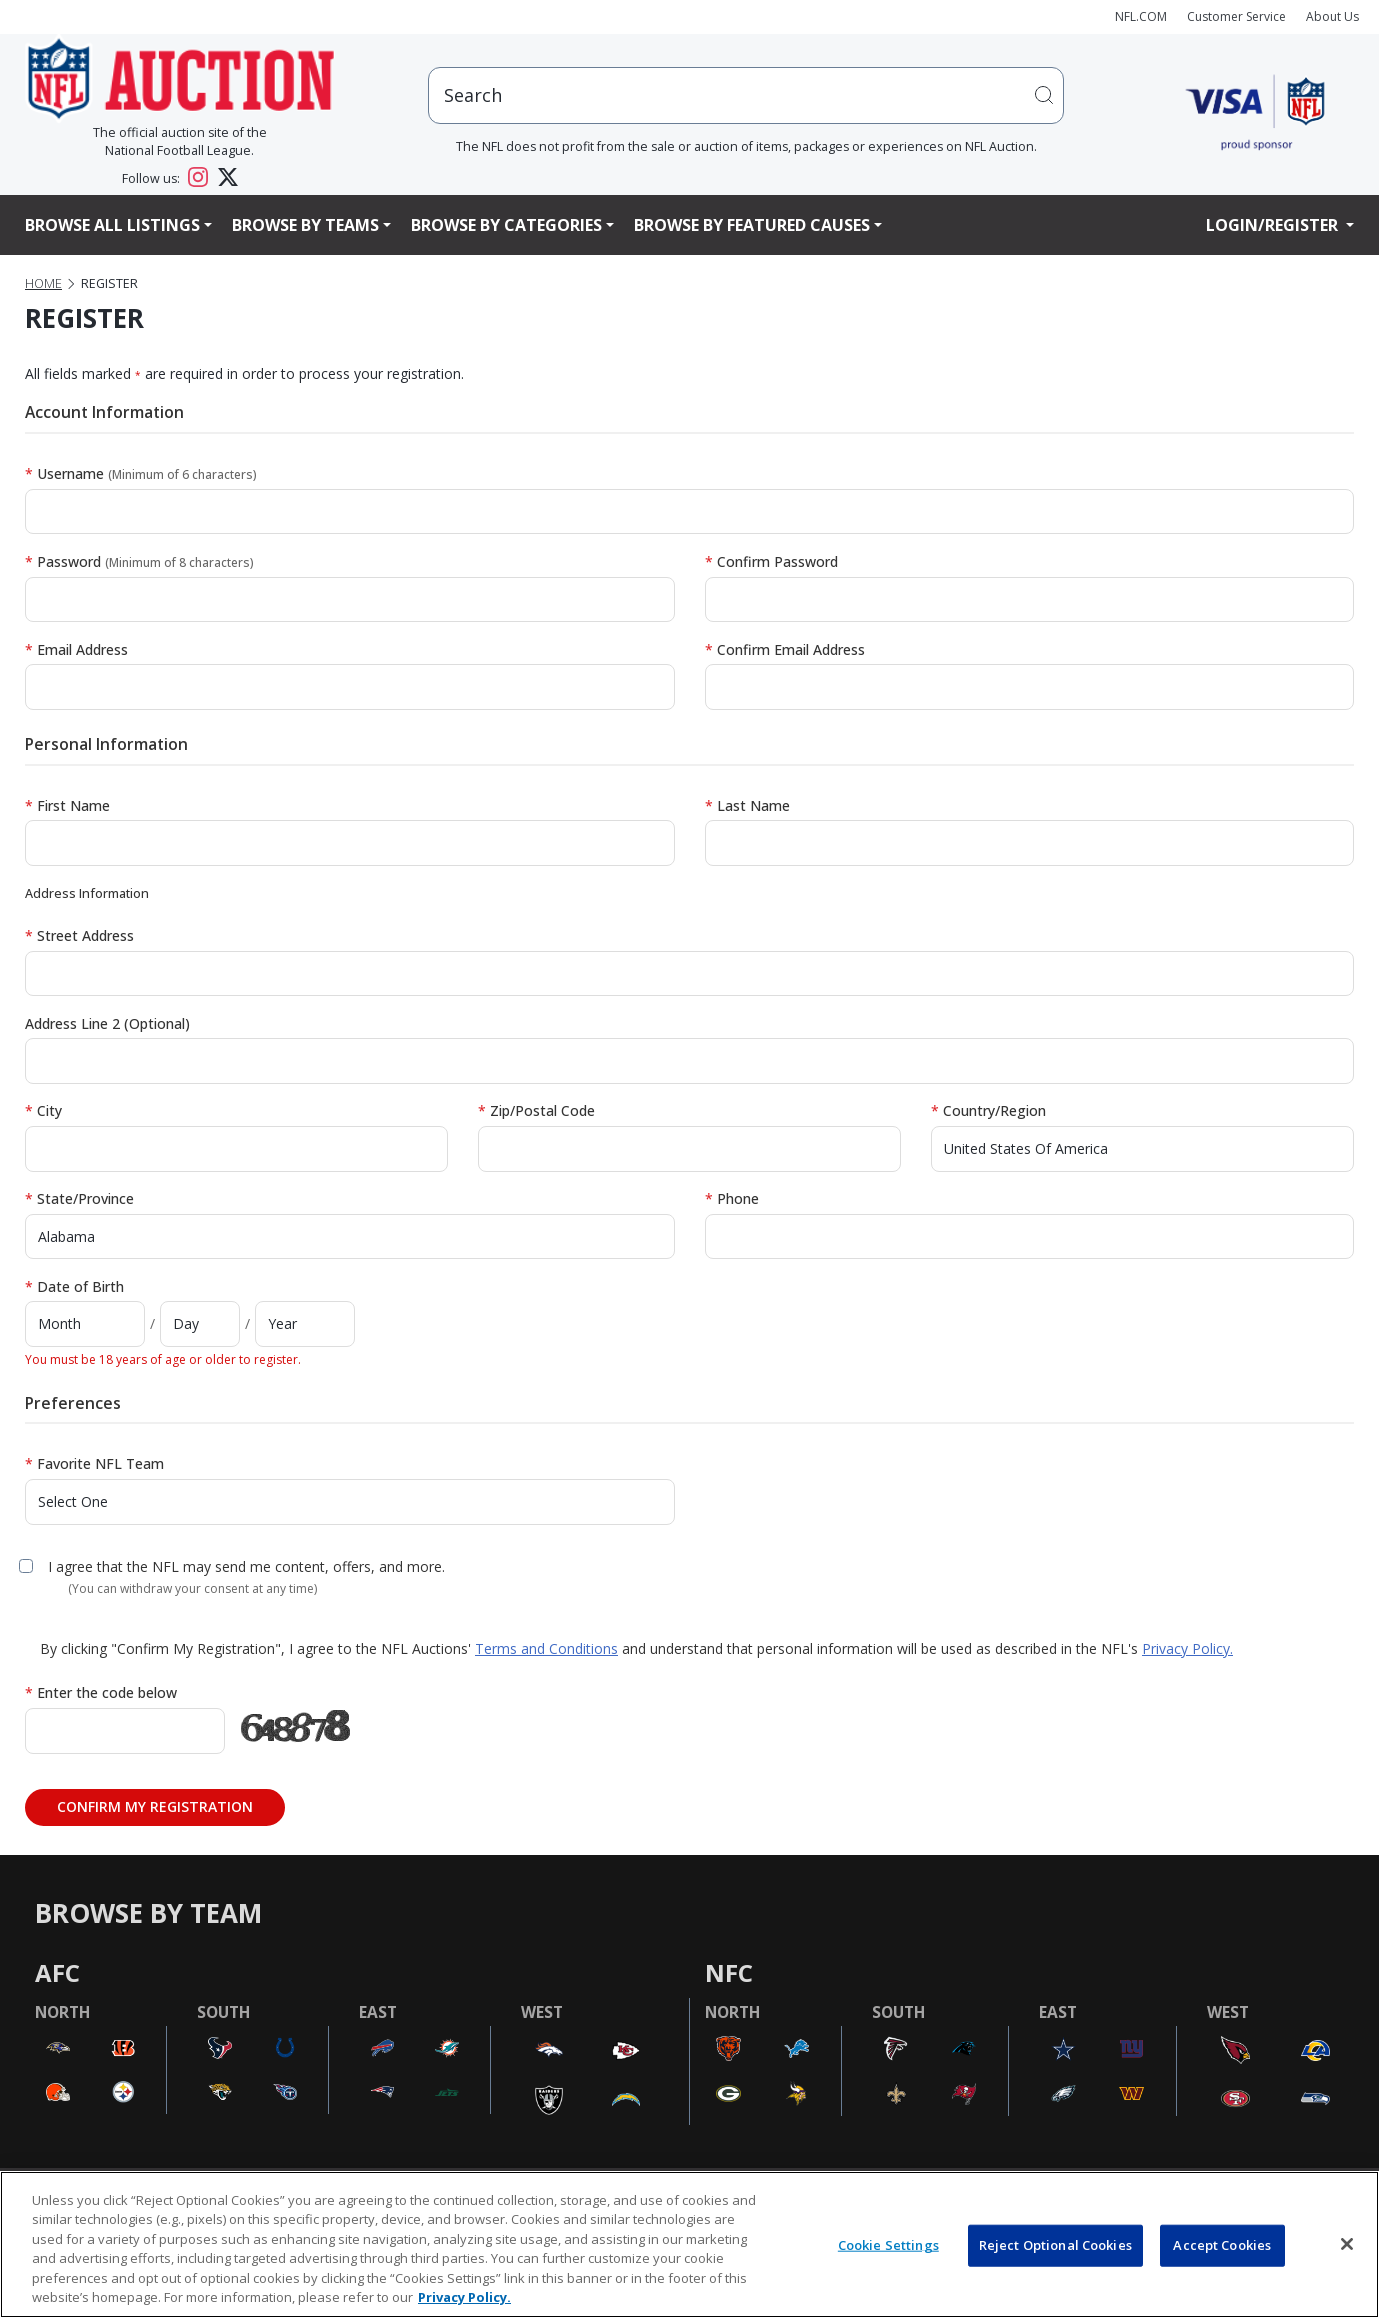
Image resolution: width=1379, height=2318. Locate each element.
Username (141, 473)
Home (43, 283)
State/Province (79, 1198)
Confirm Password (771, 561)
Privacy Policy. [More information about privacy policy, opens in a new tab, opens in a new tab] (464, 2297)
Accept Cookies (1222, 2245)
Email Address (76, 649)
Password (139, 561)
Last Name (747, 805)
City (43, 1110)
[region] (689, 2244)
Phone (732, 1198)
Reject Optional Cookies (1055, 2245)
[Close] (1347, 2244)
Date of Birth (74, 1286)
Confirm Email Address (785, 649)
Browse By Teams (305, 225)
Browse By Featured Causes (752, 225)
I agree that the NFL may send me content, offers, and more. (246, 1566)
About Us (1332, 16)
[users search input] (746, 95)
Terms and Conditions (546, 1648)
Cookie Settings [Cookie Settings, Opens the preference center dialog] (888, 2245)
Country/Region (988, 1110)
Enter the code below (101, 1692)
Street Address (79, 935)
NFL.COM (1141, 16)
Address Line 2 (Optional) (107, 1023)
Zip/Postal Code (536, 1110)
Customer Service (1236, 16)
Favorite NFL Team (94, 1463)
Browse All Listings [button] (112, 225)
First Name (67, 805)
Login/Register (1274, 225)
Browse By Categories (506, 225)
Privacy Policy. (1187, 1648)
